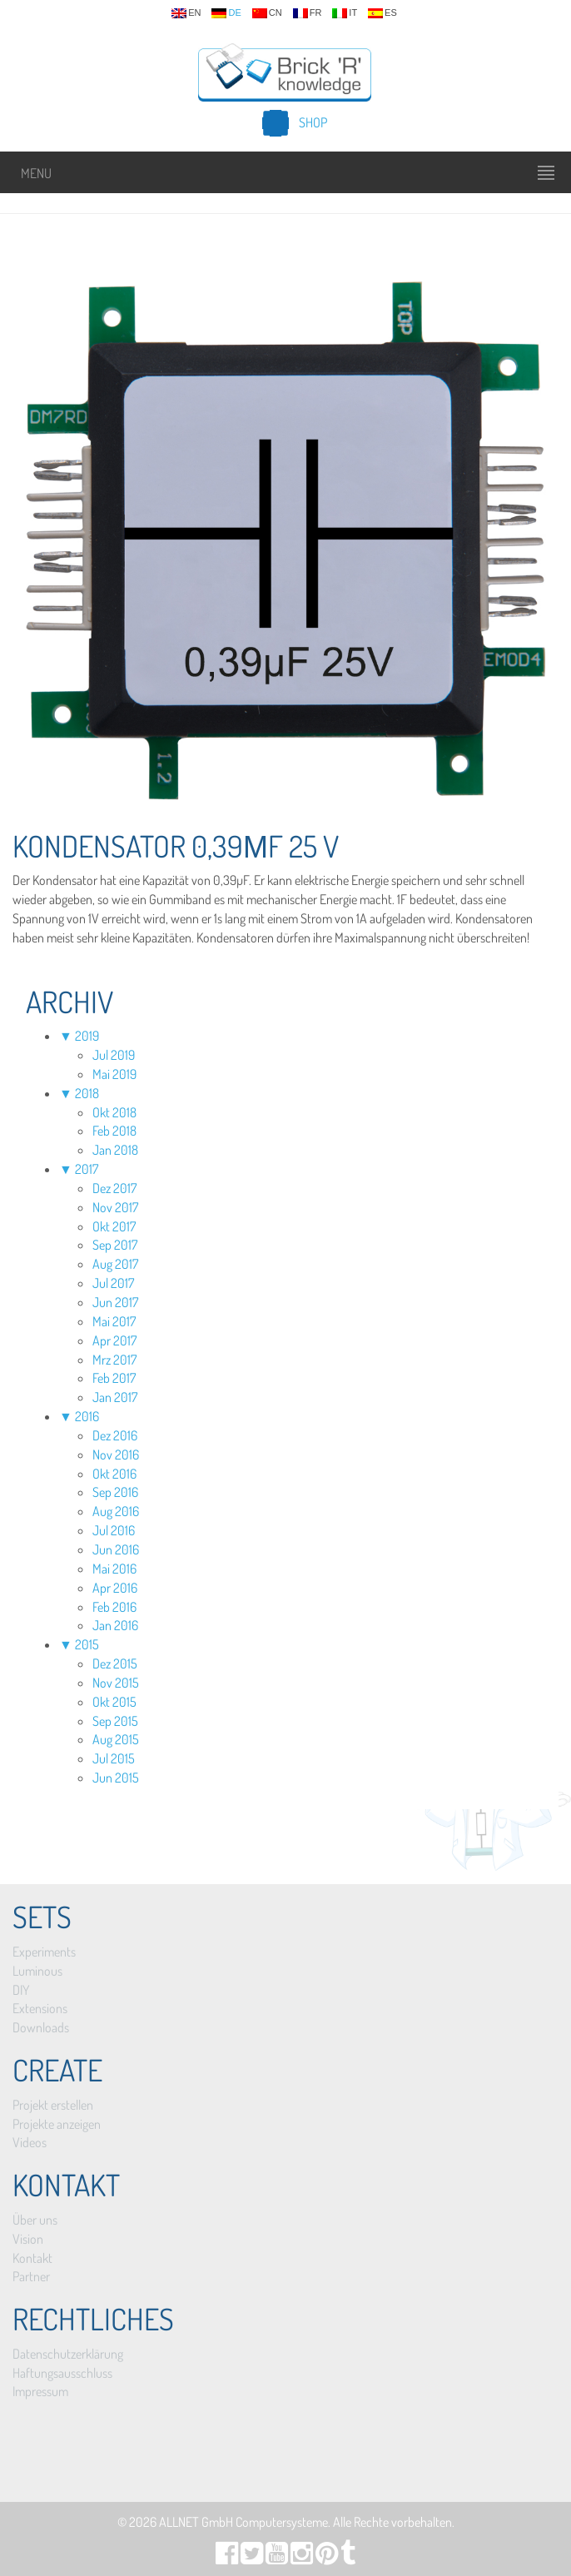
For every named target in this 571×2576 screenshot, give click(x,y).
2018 (87, 1093)
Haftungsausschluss (62, 2373)
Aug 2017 (115, 1264)
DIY (20, 1990)
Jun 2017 (115, 1302)
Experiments (44, 1951)
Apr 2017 (114, 1340)
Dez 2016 (114, 1435)
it (344, 13)
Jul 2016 (113, 1530)
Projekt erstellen (52, 2104)
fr (307, 13)
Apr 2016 (114, 1587)
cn (267, 13)
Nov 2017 (115, 1207)
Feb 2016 (114, 1607)
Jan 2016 (115, 1625)
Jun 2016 (115, 1549)
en (186, 13)
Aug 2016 (115, 1511)
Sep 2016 (115, 1492)
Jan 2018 (115, 1149)
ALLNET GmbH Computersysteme (243, 2522)
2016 (87, 1416)
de (226, 13)
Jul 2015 (113, 1758)
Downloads (40, 2027)
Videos (29, 2142)
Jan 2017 (114, 1397)
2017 (86, 1169)
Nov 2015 (115, 1682)
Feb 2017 (114, 1378)
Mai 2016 (114, 1568)
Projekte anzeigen (56, 2124)
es (382, 13)
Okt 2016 (114, 1473)
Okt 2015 (114, 1701)
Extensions (39, 2008)
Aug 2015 (115, 1739)
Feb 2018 (114, 1130)
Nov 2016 (115, 1454)
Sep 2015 (115, 1721)
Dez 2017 (114, 1188)
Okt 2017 (114, 1226)
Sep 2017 (114, 1244)
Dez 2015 (114, 1663)
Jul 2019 (113, 1055)
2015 (87, 1644)
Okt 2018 (114, 1112)
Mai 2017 (114, 1321)
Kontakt (32, 2258)
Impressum (40, 2391)
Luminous (37, 1970)
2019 (87, 1035)
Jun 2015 (115, 1777)
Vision (27, 2238)
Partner (31, 2276)
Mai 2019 (114, 1074)
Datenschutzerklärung (67, 2353)
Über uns (34, 2219)
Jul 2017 (113, 1283)
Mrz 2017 (114, 1359)
